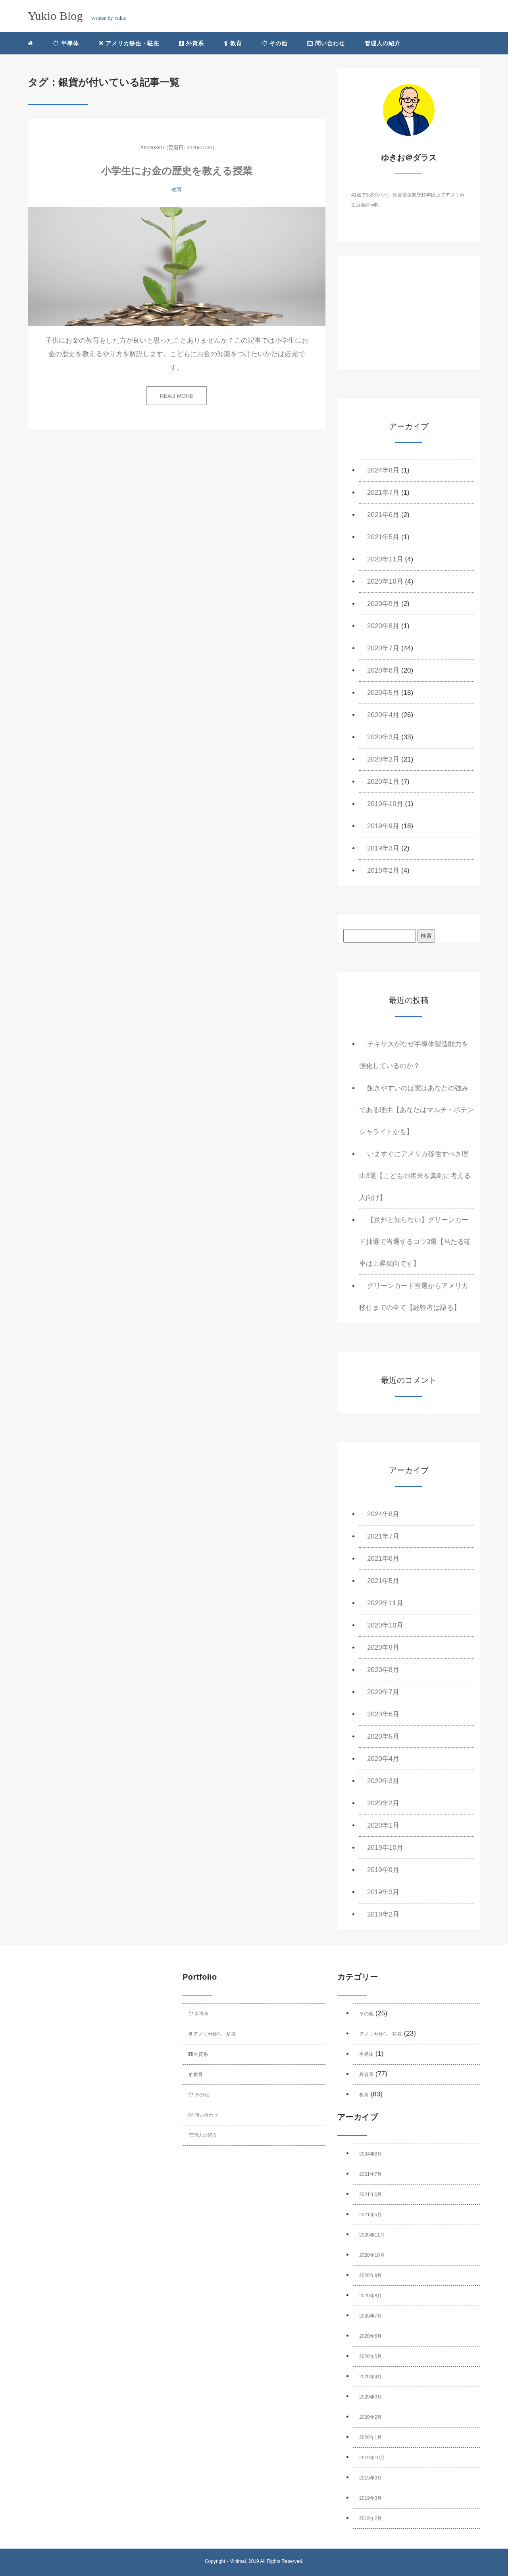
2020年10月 (385, 581)
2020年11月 (385, 559)
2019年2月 (383, 870)
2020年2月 (383, 759)
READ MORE (177, 396)
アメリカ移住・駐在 (129, 43)
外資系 (191, 43)
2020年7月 (383, 648)
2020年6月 (383, 670)
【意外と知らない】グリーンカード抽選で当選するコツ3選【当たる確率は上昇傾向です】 (415, 1241)
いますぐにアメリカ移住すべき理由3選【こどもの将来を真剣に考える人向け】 (415, 1175)
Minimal (237, 2561)
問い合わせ (326, 43)
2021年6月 (383, 515)
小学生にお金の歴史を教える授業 (176, 170)
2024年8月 (383, 470)
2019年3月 (383, 848)
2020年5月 (383, 692)
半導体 (66, 43)
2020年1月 (383, 781)
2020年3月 (383, 737)
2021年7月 (383, 492)
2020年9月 (383, 603)
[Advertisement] (408, 319)
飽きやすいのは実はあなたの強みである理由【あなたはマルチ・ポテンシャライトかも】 (416, 1110)
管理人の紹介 (382, 43)
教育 (233, 43)
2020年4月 (383, 715)
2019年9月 (383, 826)
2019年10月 (385, 804)
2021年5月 (383, 537)
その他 (275, 43)
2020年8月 (383, 626)
